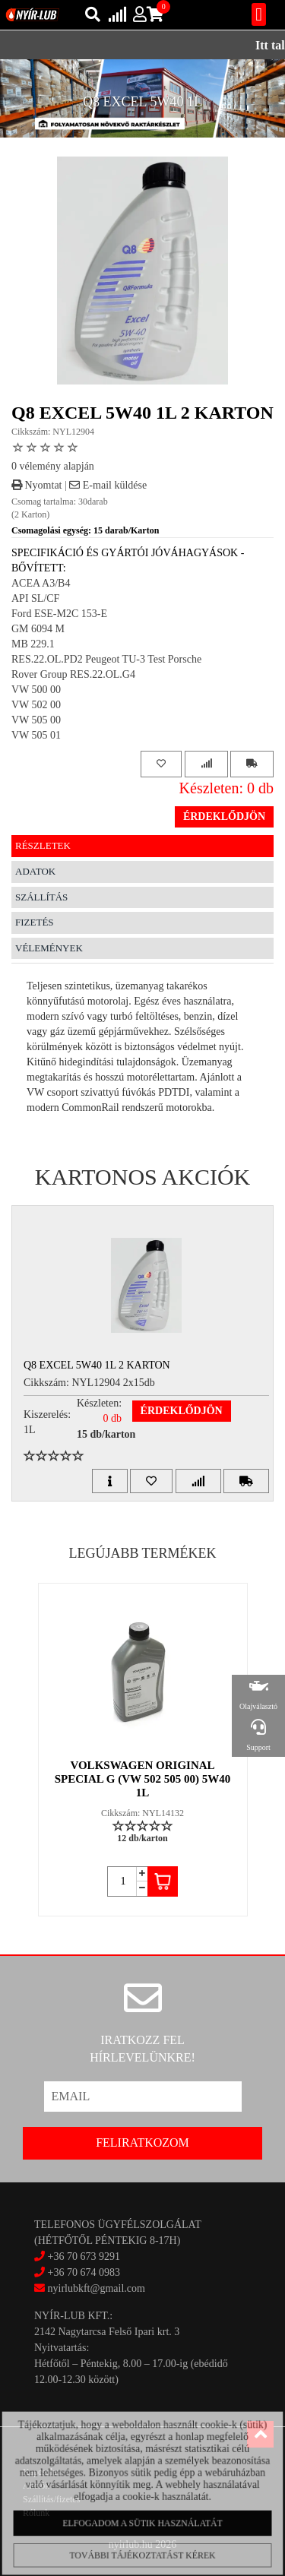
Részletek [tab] (43, 845)
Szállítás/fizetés (51, 2499)
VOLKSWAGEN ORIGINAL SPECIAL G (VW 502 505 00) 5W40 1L (142, 1779)
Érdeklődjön (224, 816)
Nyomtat (36, 485)
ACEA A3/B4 (40, 583)
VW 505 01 (36, 735)
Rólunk (36, 2513)
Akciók (36, 2485)
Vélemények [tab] (49, 948)
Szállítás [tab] (41, 897)
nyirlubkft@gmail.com (89, 2288)
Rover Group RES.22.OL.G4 (73, 674)
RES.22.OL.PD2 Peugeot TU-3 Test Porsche (106, 659)
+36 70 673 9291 (84, 2256)
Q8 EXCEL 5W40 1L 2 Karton (97, 1365)
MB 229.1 (33, 644)
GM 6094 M (38, 629)
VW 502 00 (36, 704)
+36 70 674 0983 (84, 2272)
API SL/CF (35, 598)
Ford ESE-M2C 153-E (59, 613)
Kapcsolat (41, 2472)
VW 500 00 (36, 689)
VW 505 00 (36, 720)
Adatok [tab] (35, 871)
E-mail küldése (108, 485)
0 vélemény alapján (52, 466)
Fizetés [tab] (34, 922)
